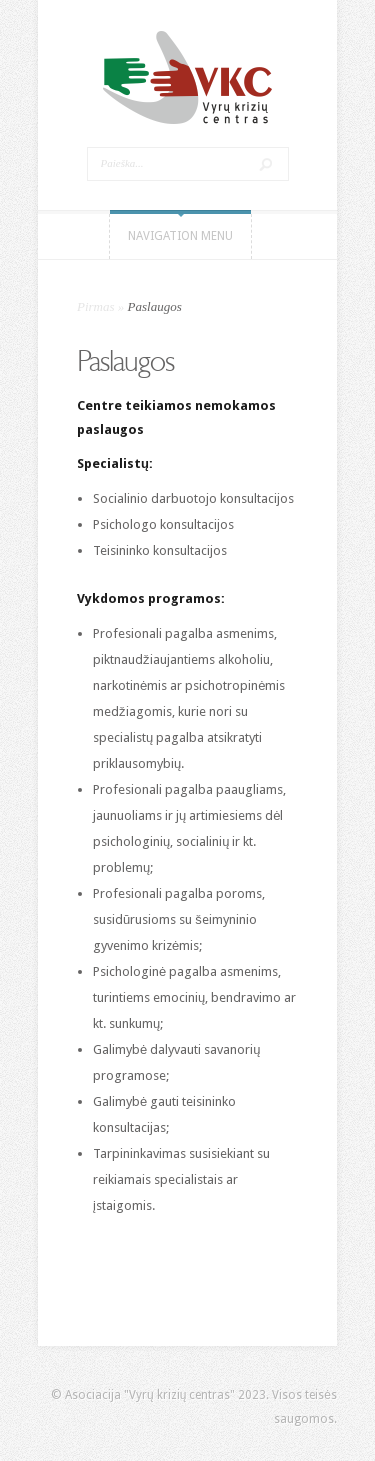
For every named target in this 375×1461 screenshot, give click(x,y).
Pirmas (96, 306)
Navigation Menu (180, 236)
